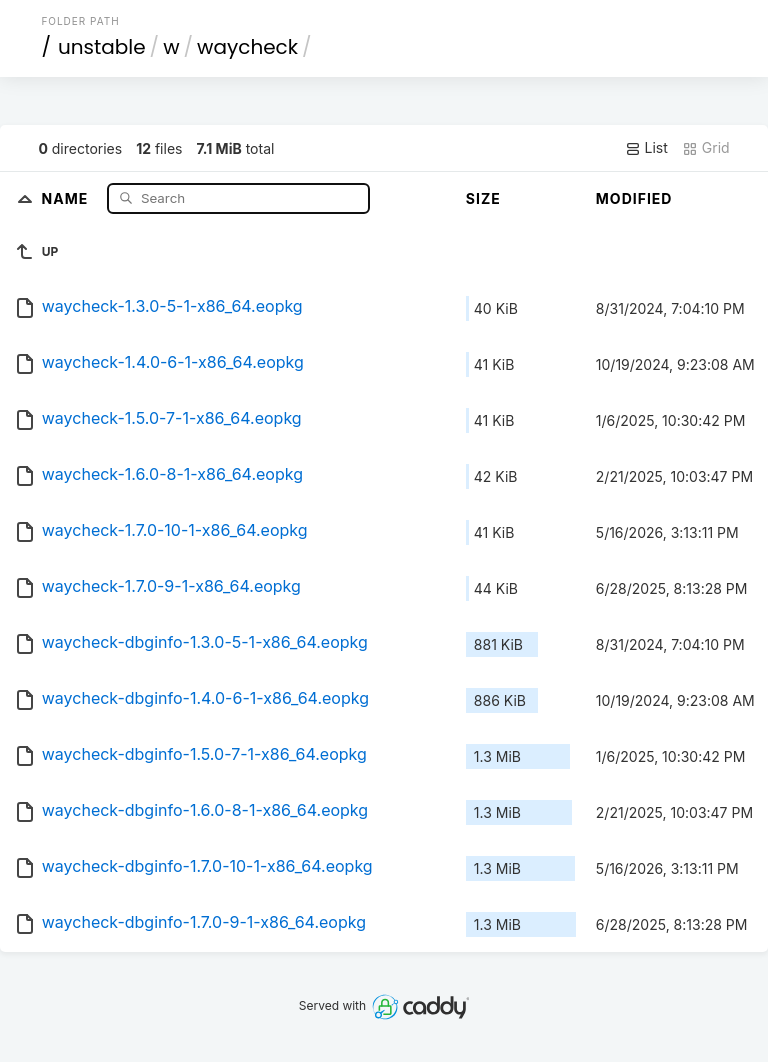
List (646, 148)
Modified (634, 198)
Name (67, 197)
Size (483, 198)
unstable (102, 47)
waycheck (247, 47)
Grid (706, 148)
